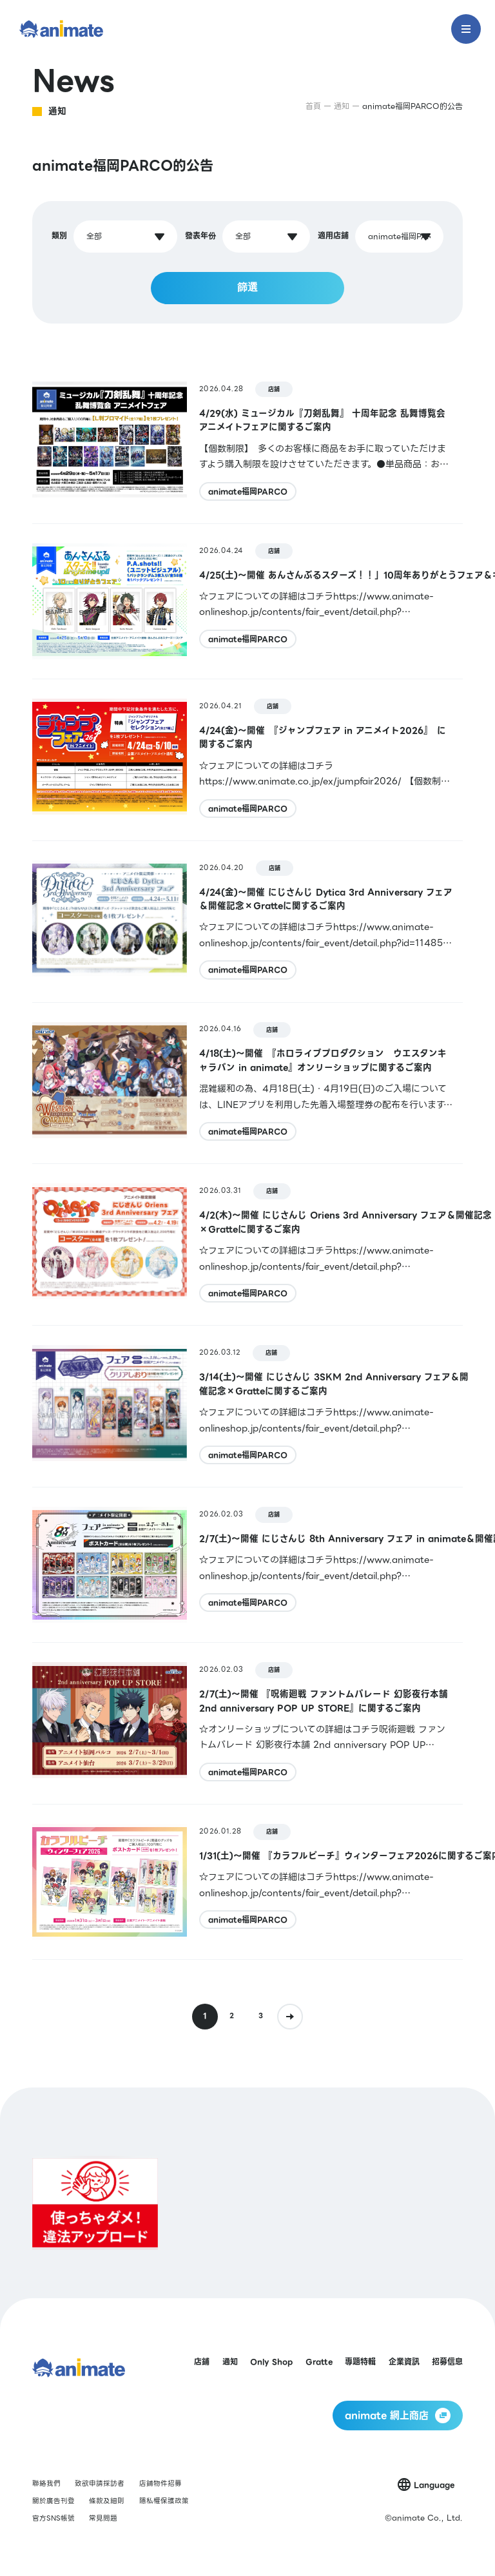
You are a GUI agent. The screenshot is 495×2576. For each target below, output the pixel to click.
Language (434, 2485)
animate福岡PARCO (247, 491)
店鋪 (274, 389)
